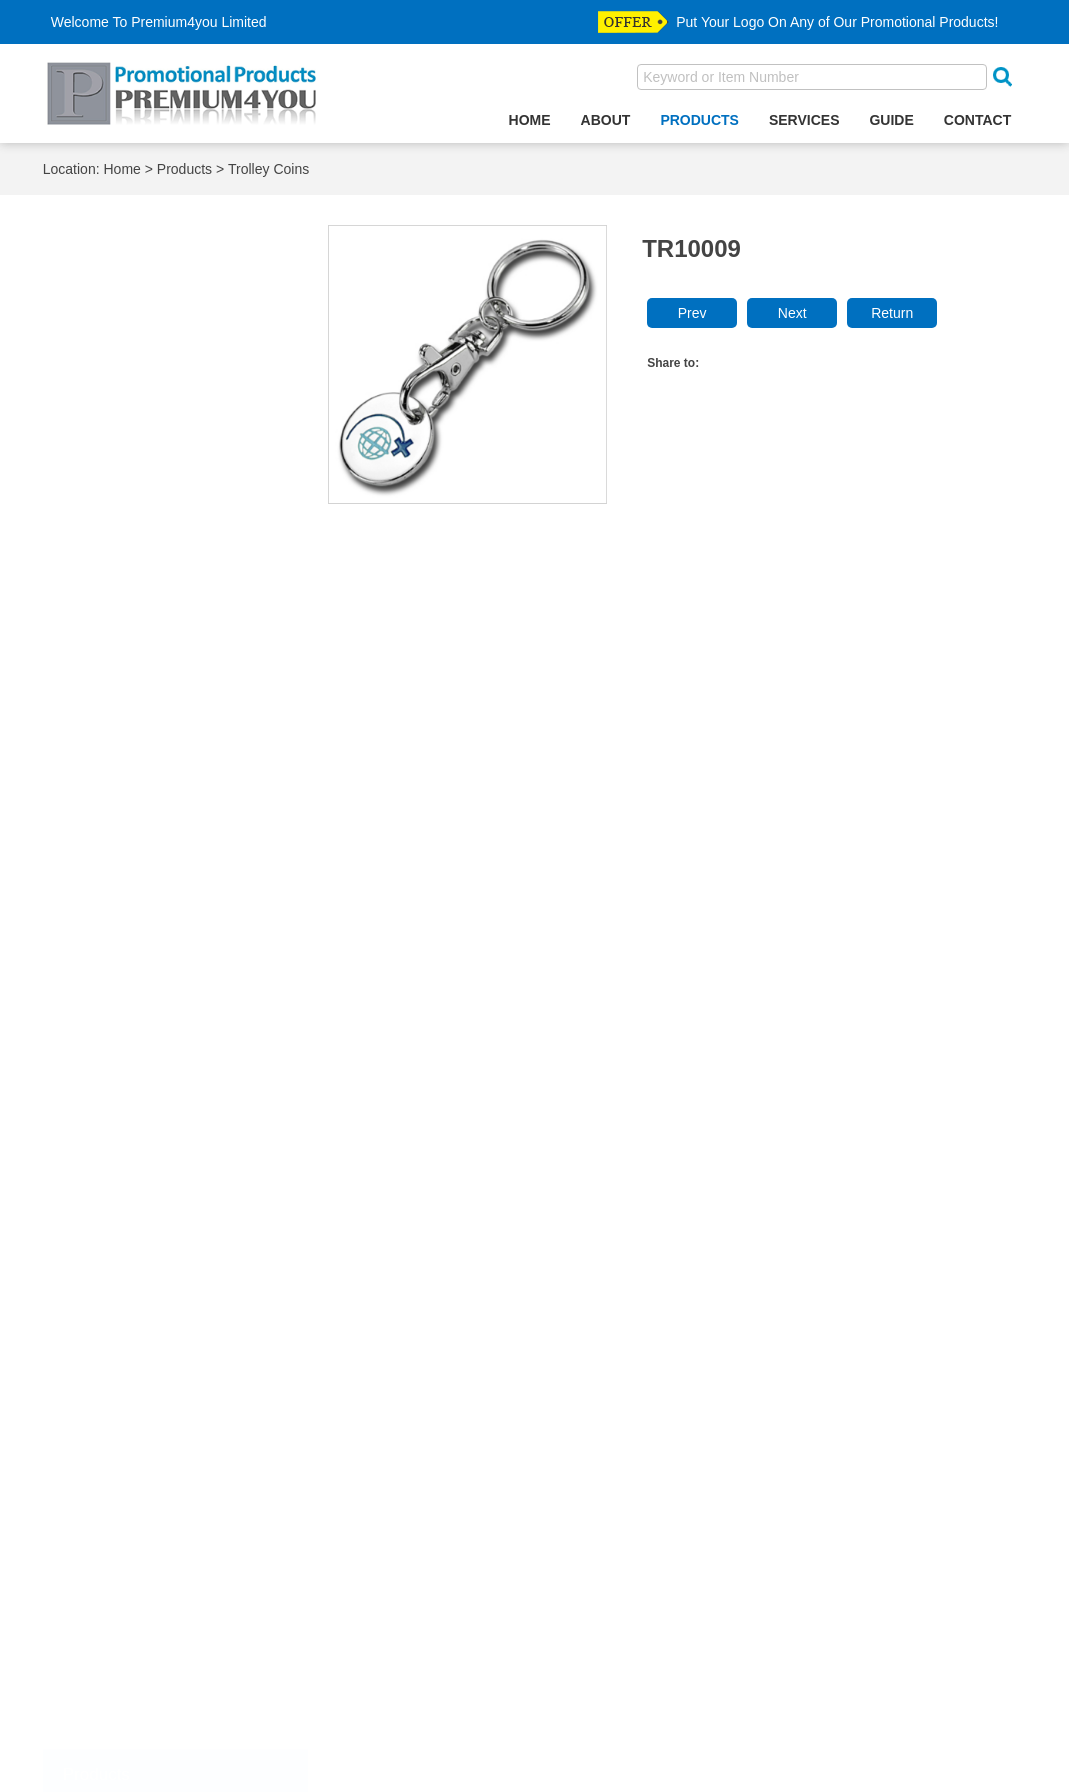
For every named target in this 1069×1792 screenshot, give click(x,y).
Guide (891, 120)
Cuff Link (108, 1348)
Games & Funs (129, 635)
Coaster (105, 498)
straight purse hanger (150, 1595)
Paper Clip (114, 992)
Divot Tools (115, 1375)
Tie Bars (106, 1567)
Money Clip (116, 1650)
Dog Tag (107, 1403)
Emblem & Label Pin (147, 1430)
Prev (692, 315)
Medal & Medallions (144, 1485)
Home (530, 120)
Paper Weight (124, 1019)
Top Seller (112, 1705)
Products (699, 120)
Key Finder (115, 690)
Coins (98, 1321)
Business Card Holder (152, 443)
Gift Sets (108, 662)
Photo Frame (122, 1129)
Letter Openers (129, 800)
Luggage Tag (122, 854)
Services (804, 120)
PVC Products (126, 1184)
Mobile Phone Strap (145, 937)
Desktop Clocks (131, 608)
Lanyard (106, 772)
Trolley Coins (268, 170)
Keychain (110, 745)
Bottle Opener (125, 388)
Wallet (99, 1622)
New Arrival (117, 1677)
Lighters (105, 827)
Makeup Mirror (127, 882)
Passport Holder (133, 1046)
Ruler (97, 1211)
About (606, 120)
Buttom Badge (126, 1293)
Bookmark (113, 361)
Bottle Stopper (126, 416)
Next (792, 315)
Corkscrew (114, 553)
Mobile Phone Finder (148, 909)
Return (892, 315)
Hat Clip (105, 1458)
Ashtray (104, 333)
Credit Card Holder (141, 580)
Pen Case (112, 1074)
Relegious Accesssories (158, 1540)
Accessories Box (134, 306)
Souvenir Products (140, 1238)
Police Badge (123, 1513)
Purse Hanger (125, 1156)
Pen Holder (116, 1101)
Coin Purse (116, 525)
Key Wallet (114, 717)
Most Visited (119, 1732)
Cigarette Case (129, 471)
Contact (977, 120)
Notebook (111, 964)
